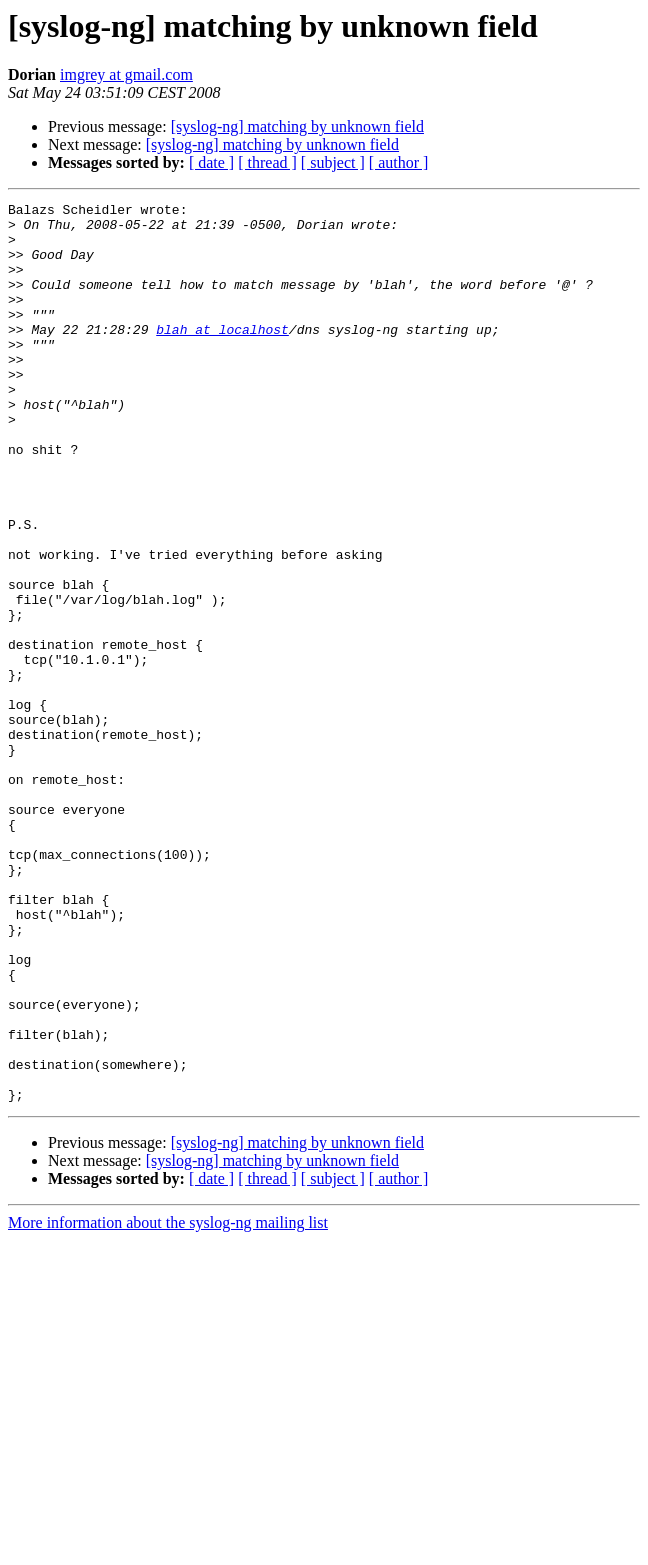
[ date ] (211, 162)
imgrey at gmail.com (126, 74)
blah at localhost (222, 356)
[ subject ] (333, 162)
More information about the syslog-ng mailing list (168, 1402)
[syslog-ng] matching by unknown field (297, 126)
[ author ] (399, 162)
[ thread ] (267, 162)
